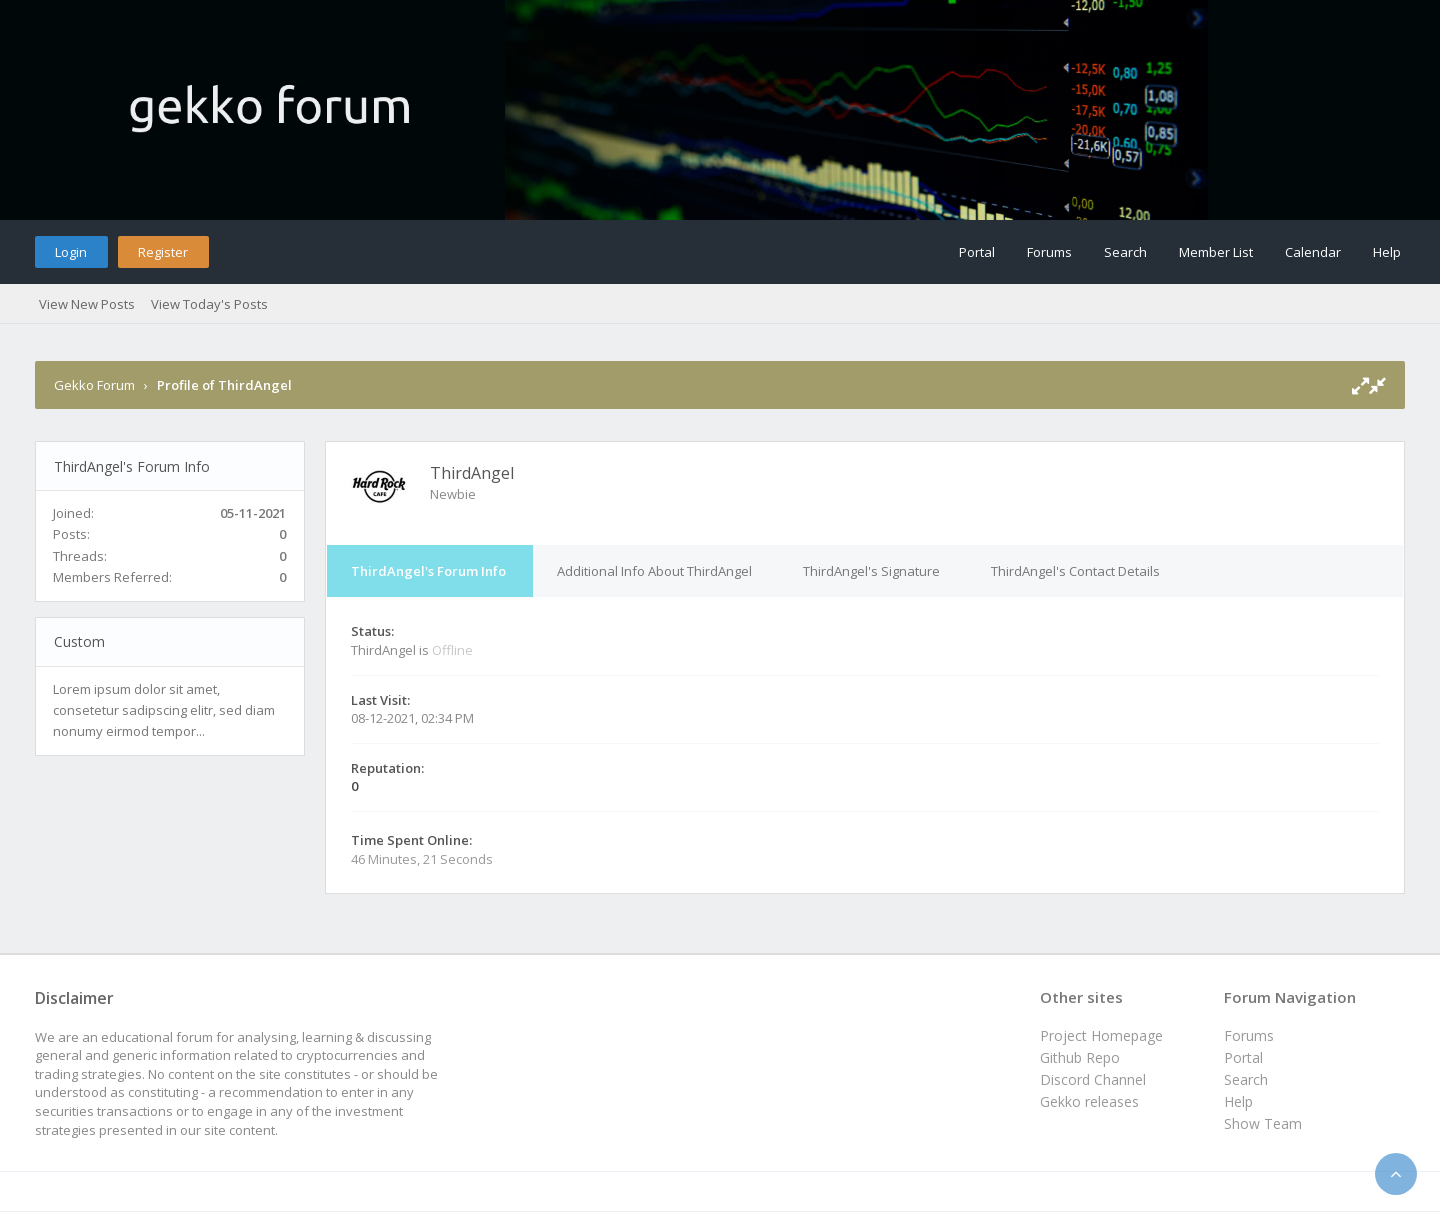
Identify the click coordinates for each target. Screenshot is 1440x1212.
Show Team (1263, 1123)
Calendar (1313, 252)
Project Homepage (1101, 1035)
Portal (977, 252)
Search (1125, 252)
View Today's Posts (209, 304)
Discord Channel (1093, 1079)
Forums (1049, 252)
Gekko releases (1089, 1101)
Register (163, 252)
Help (1387, 252)
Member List (1216, 252)
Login (71, 252)
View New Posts (87, 304)
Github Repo (1080, 1057)
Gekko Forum (94, 385)
